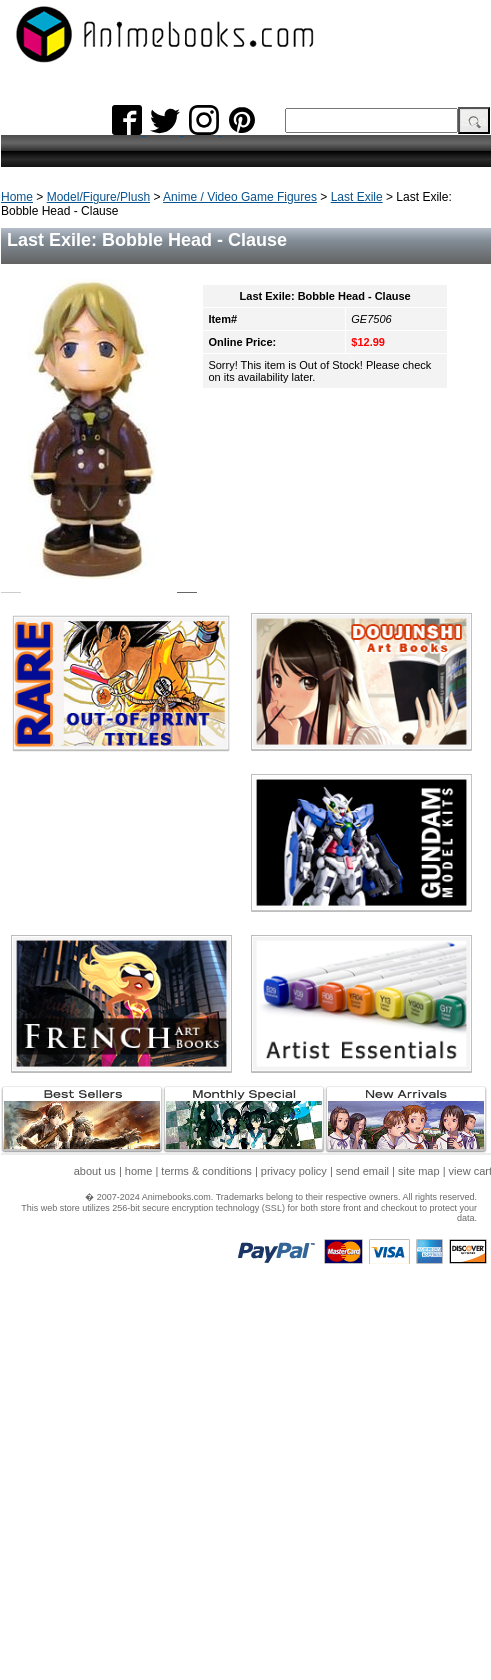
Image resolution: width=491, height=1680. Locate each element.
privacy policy (294, 1171)
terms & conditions (206, 1171)
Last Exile (357, 197)
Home (17, 197)
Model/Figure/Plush (98, 197)
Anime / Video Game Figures (240, 197)
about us (95, 1171)
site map (419, 1171)
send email (362, 1171)
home (139, 1171)
